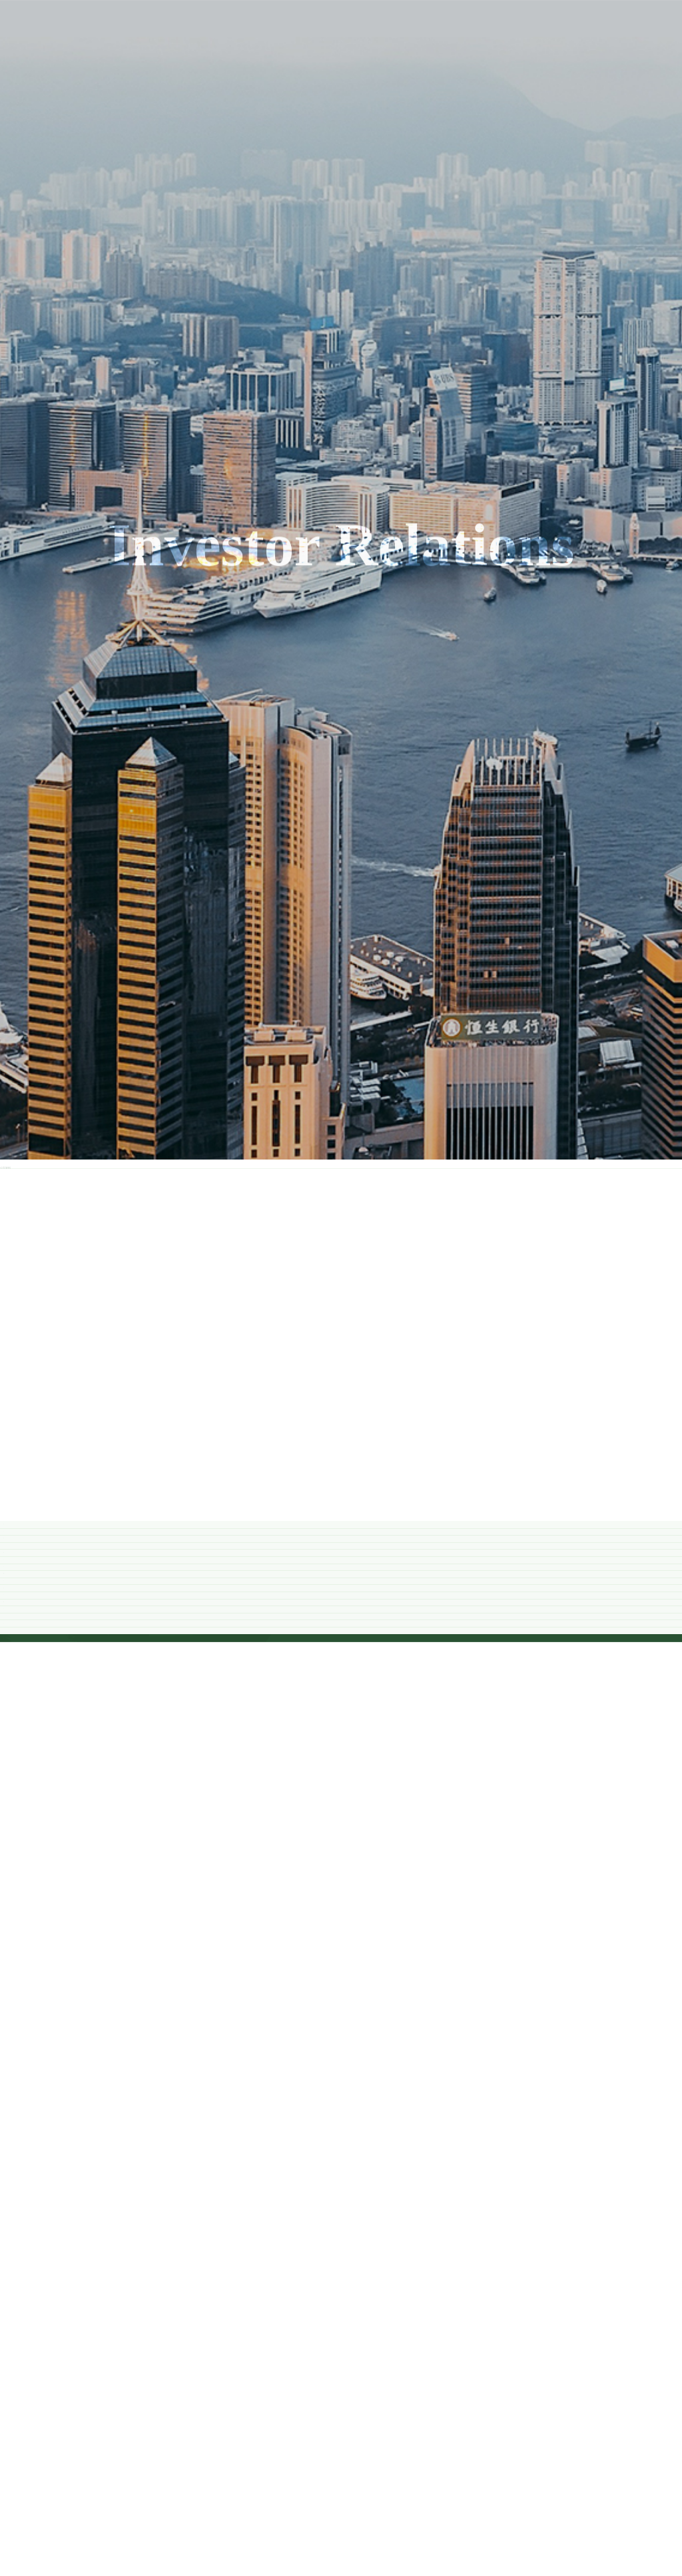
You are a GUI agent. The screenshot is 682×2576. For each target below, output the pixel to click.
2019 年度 (341, 1365)
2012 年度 (341, 1961)
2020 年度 (341, 1279)
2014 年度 (341, 1791)
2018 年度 (341, 1450)
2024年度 (341, 939)
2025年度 (341, 853)
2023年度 (341, 1024)
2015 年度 (341, 1705)
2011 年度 (341, 2046)
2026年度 (341, 768)
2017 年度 (341, 1535)
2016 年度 (341, 1620)
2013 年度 (341, 1876)
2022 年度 (341, 1109)
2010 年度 (341, 2131)
